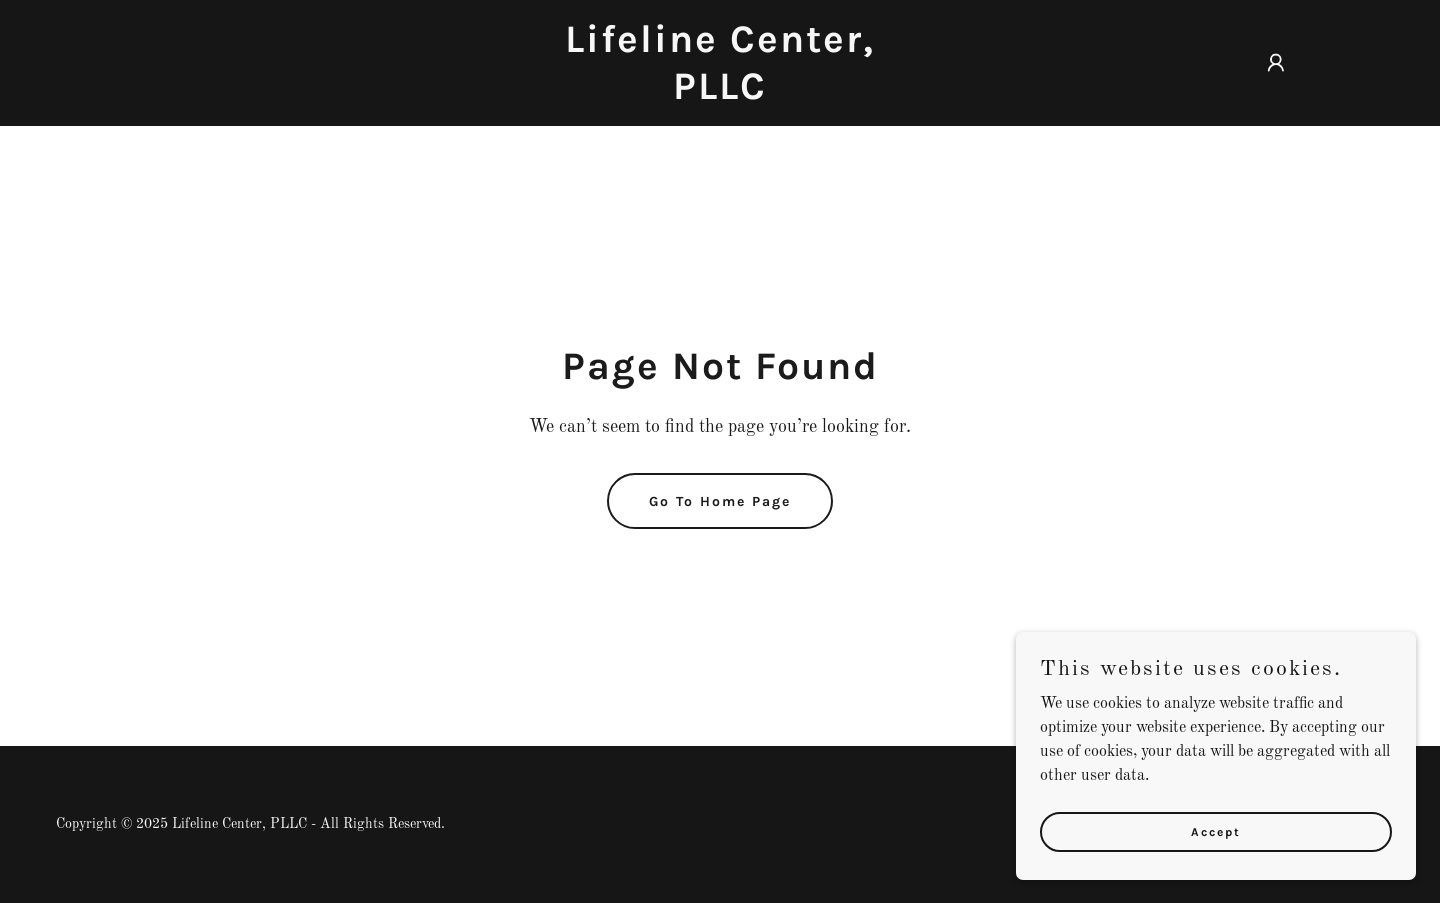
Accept (1216, 831)
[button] (1276, 63)
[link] (720, 95)
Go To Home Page (720, 501)
